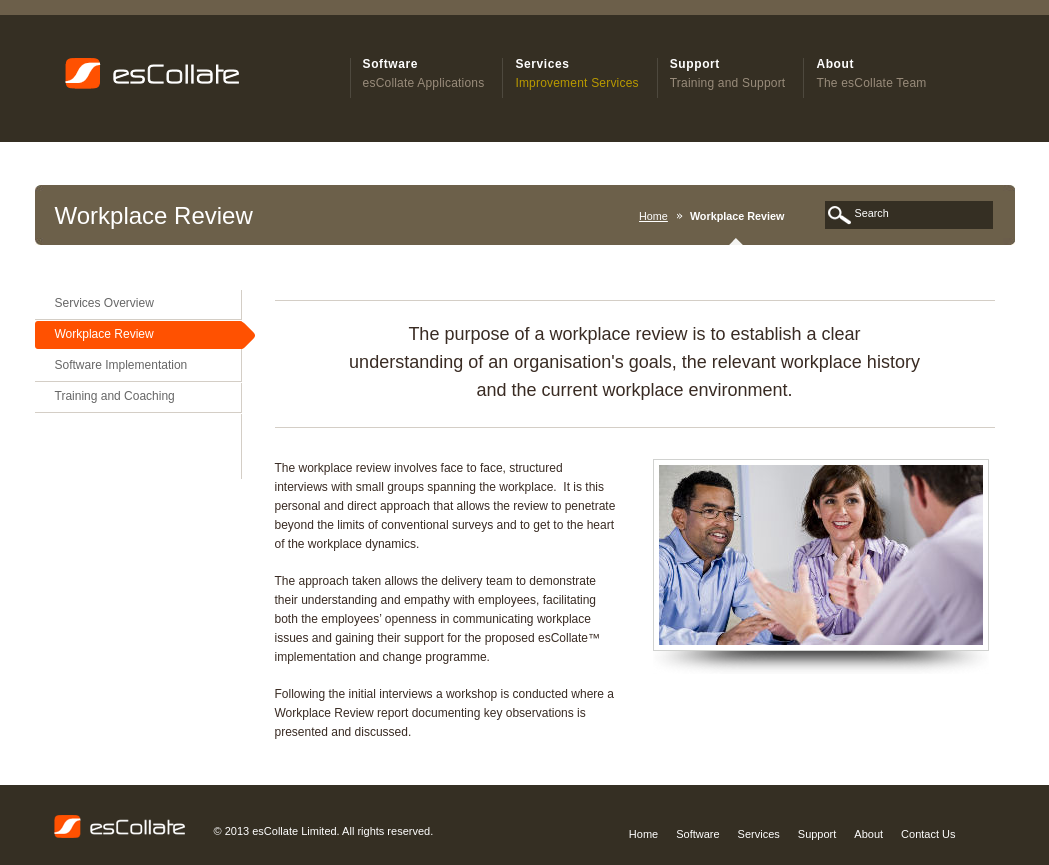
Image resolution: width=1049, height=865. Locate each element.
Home (653, 216)
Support (817, 834)
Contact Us (928, 834)
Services (759, 834)
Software (697, 834)
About (868, 834)
